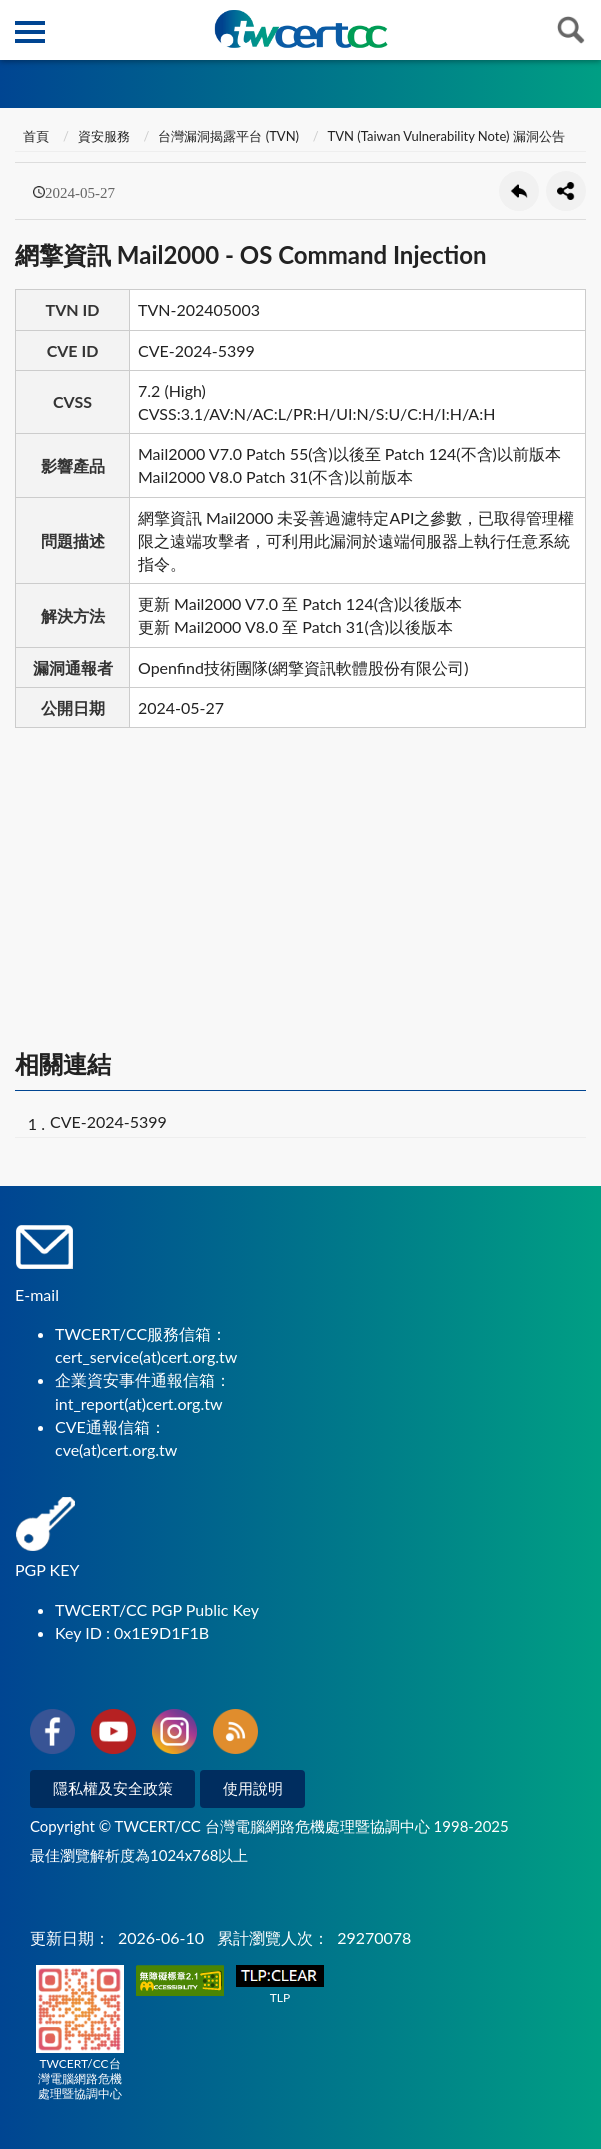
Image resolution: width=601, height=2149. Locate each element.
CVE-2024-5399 (108, 1121)
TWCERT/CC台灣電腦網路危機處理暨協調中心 (80, 2033)
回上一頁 (519, 191)
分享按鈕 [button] (566, 191)
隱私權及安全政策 (113, 1788)
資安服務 (104, 136)
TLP (280, 1985)
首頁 (34, 136)
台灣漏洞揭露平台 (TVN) (228, 136)
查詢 (571, 30)
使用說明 (253, 1788)
